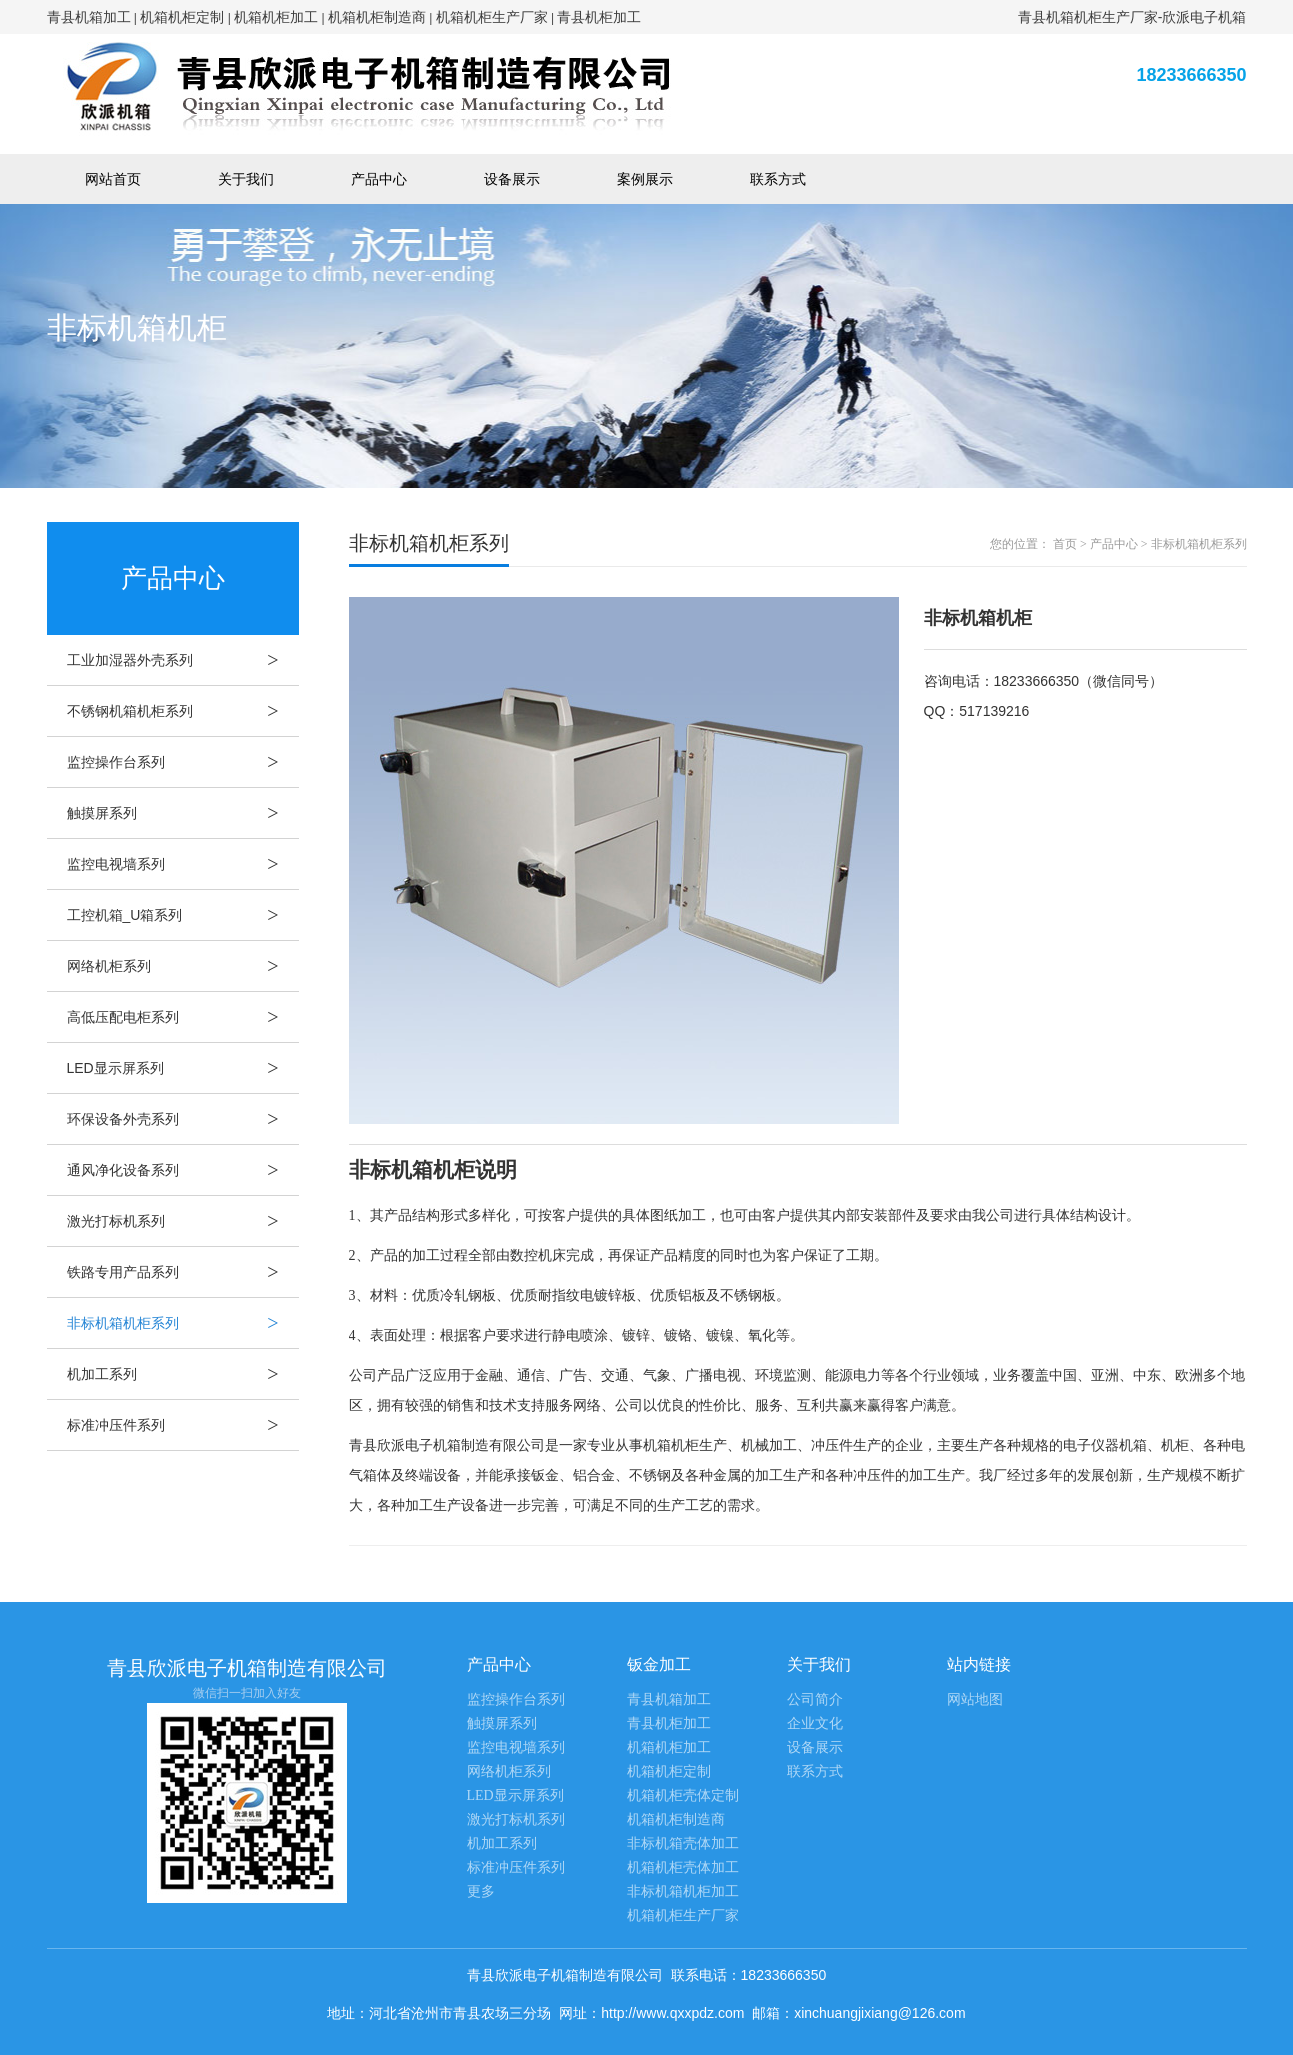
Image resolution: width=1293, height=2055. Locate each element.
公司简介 (815, 1699)
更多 (481, 1891)
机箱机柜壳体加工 (683, 1867)
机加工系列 (183, 1374)
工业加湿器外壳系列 (183, 660)
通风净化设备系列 (183, 1170)
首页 (1065, 544)
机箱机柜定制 (182, 17)
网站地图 (975, 1699)
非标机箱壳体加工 (683, 1843)
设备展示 (512, 179)
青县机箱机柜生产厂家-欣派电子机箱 (1132, 17)
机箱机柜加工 (276, 17)
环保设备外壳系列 (183, 1119)
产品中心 (379, 179)
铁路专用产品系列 (183, 1272)
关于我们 (246, 179)
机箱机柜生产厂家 (492, 17)
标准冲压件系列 (183, 1425)
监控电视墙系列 (183, 864)
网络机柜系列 (183, 966)
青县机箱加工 (89, 17)
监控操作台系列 (183, 762)
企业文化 (815, 1723)
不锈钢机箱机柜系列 (183, 711)
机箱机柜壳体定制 (683, 1795)
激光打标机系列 (183, 1221)
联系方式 (778, 179)
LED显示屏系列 (183, 1068)
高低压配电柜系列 (183, 1017)
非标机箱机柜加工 (683, 1891)
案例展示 (645, 179)
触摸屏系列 (183, 813)
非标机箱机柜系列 (183, 1323)
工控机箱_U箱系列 (183, 915)
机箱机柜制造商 (377, 17)
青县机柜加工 (599, 17)
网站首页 (113, 179)
